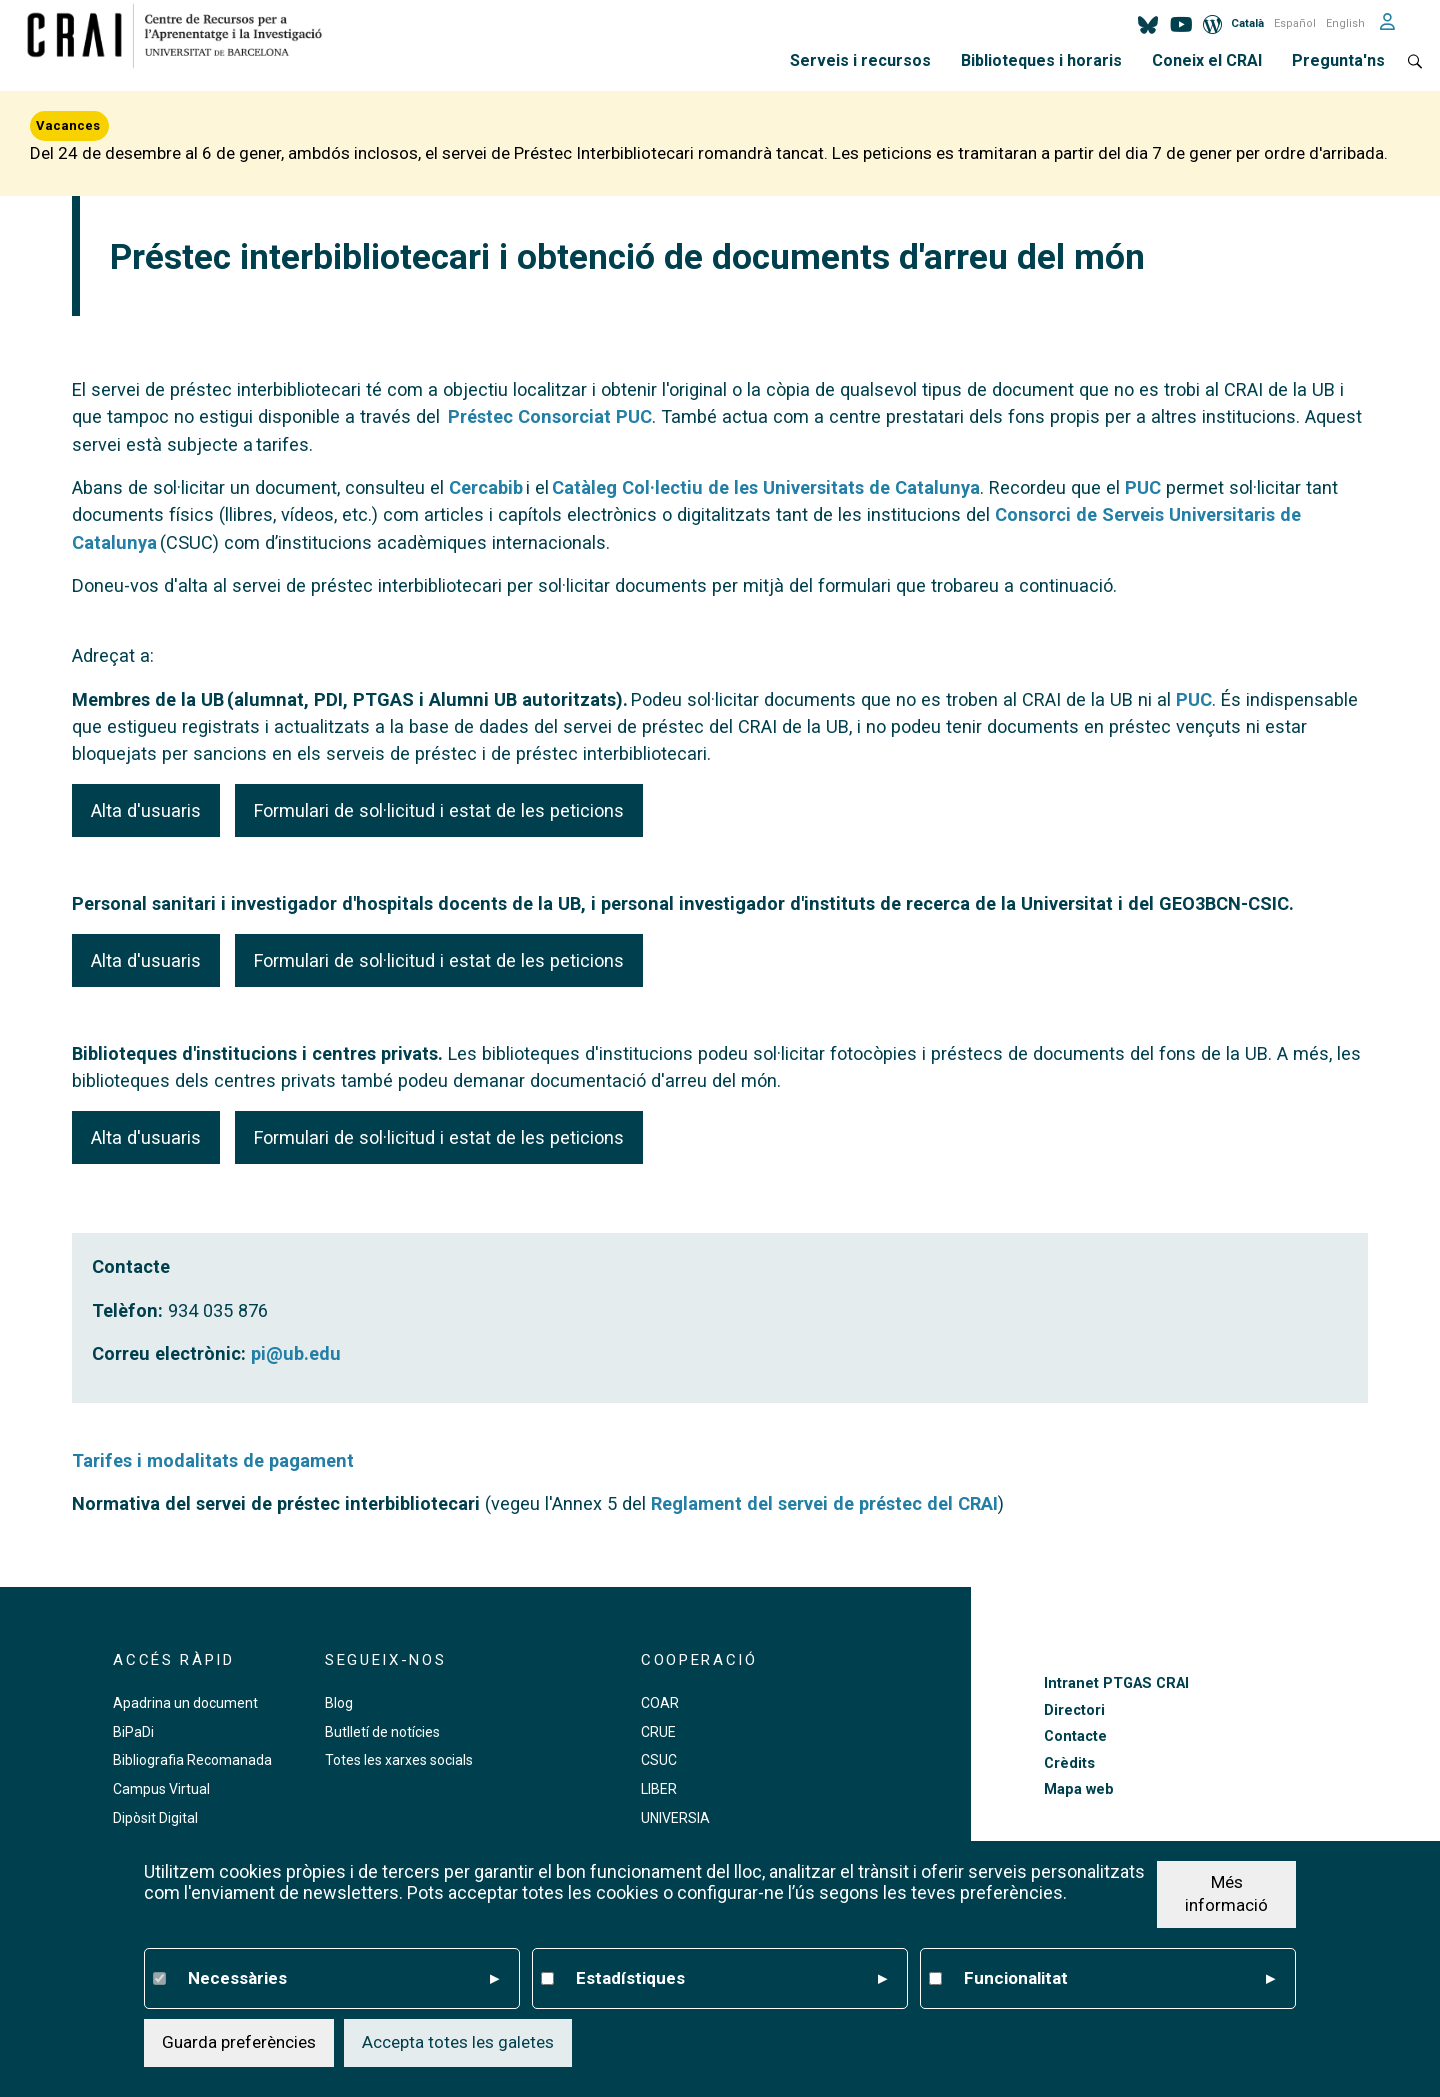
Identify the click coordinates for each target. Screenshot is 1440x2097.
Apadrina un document (185, 1703)
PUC (1143, 487)
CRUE (658, 1732)
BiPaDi (133, 1732)
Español (1295, 23)
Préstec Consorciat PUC (550, 416)
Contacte (1075, 1736)
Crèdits (1069, 1763)
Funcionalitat (1119, 1979)
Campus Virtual (161, 1789)
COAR (660, 1703)
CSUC (659, 1760)
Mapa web (1079, 1789)
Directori (1074, 1710)
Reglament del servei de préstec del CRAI (824, 1503)
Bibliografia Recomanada (192, 1760)
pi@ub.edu (296, 1353)
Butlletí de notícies (382, 1732)
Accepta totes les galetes (458, 2043)
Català (1247, 23)
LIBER (659, 1789)
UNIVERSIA (675, 1818)
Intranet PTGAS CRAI (1116, 1683)
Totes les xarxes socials (399, 1760)
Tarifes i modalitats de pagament (213, 1460)
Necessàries (343, 1979)
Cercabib (486, 487)
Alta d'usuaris (146, 810)
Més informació (1226, 1894)
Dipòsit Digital (155, 1818)
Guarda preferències (239, 2043)
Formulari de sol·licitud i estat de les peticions (439, 810)
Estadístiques (731, 1979)
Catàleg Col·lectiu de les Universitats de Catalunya (766, 487)
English (1345, 23)
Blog (339, 1703)
